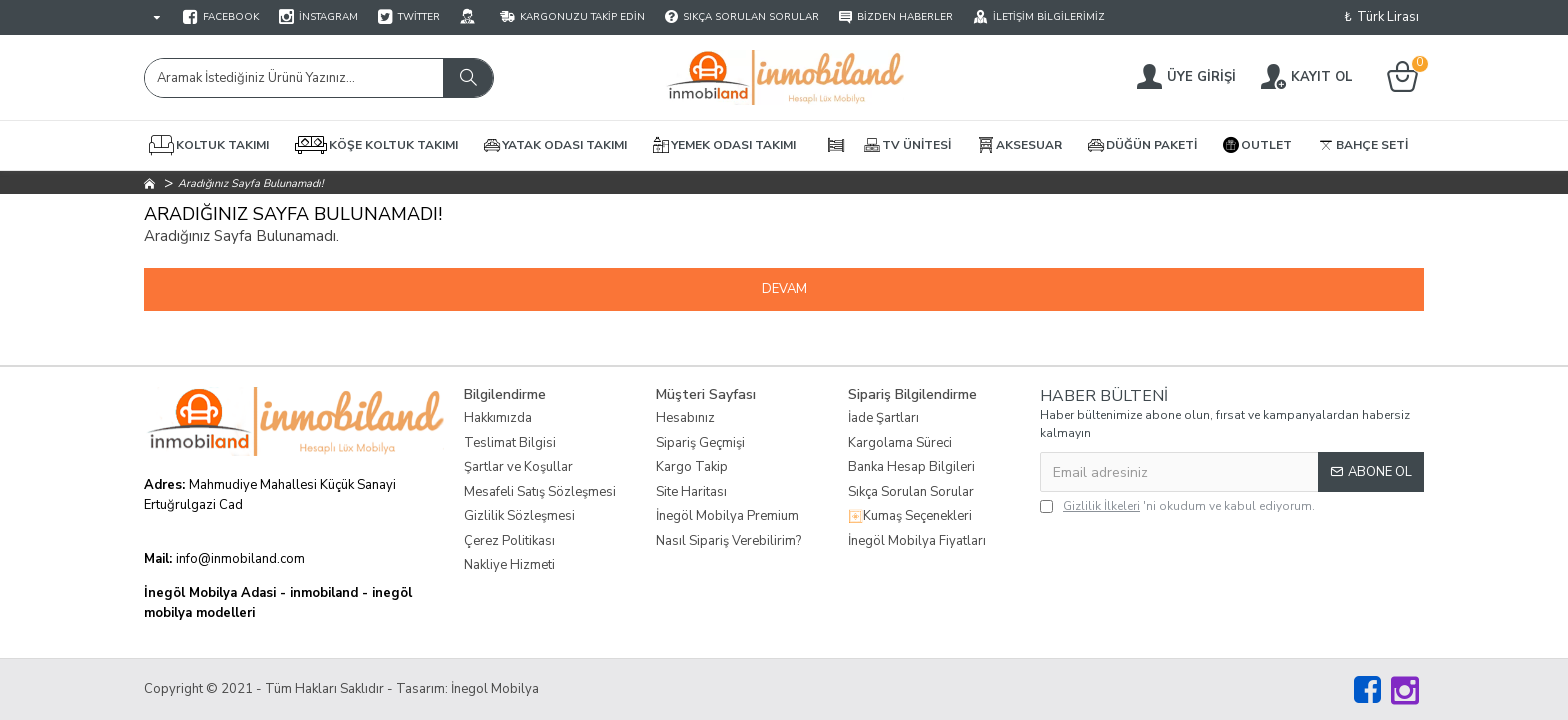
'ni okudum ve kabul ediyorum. (1177, 506)
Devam (784, 289)
